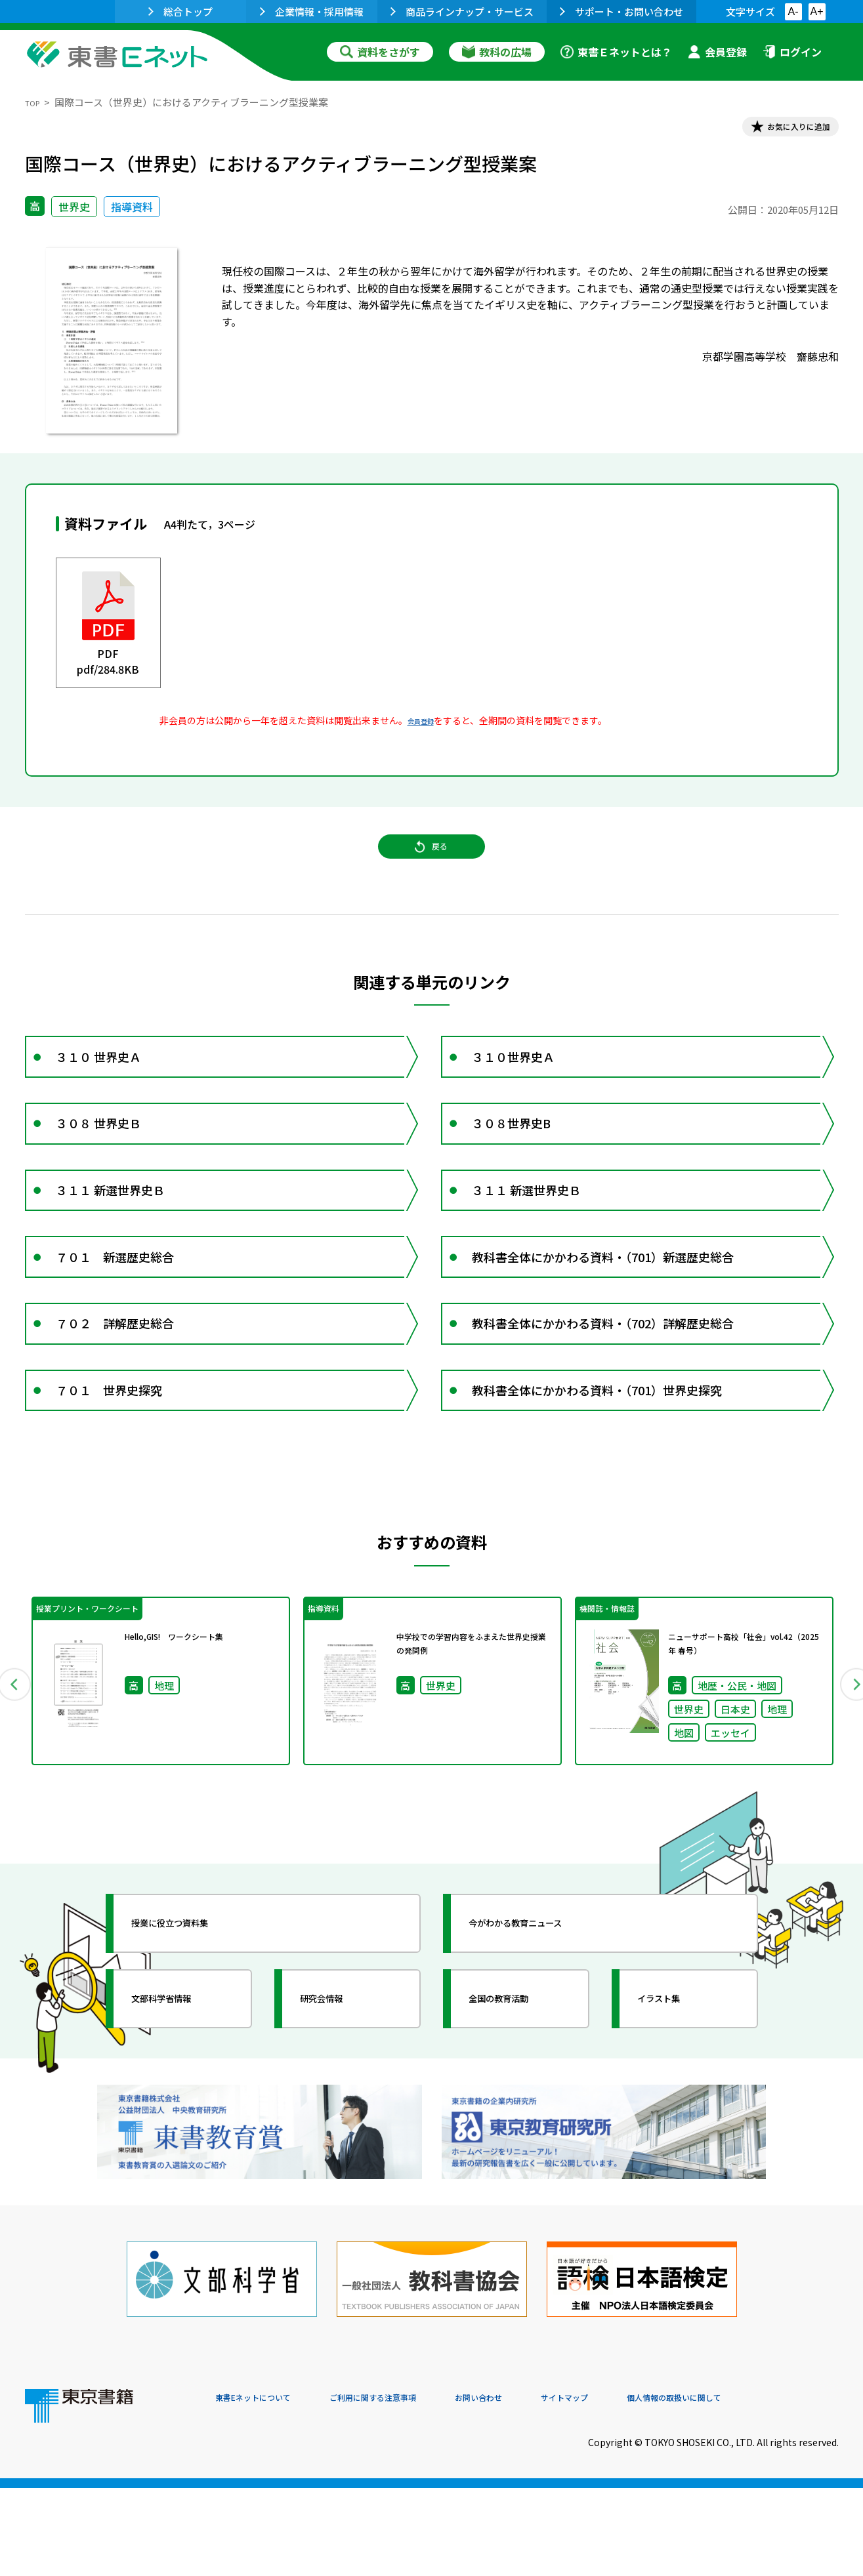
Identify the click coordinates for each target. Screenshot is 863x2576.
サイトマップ (642, 2487)
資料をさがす (380, 52)
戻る (432, 866)
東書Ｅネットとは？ (616, 52)
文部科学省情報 (181, 2122)
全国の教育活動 (518, 2122)
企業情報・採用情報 (312, 11)
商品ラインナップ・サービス (462, 11)
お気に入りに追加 (782, 130)
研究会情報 (338, 2122)
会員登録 (717, 52)
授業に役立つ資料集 (193, 2046)
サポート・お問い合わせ (621, 11)
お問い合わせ (540, 2487)
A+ (816, 11)
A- (793, 11)
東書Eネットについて (265, 2487)
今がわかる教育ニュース (541, 2046)
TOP (35, 102)
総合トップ (180, 11)
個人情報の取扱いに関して (776, 2487)
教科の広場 (497, 52)
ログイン (792, 52)
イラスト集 (675, 2122)
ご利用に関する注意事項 (413, 2487)
